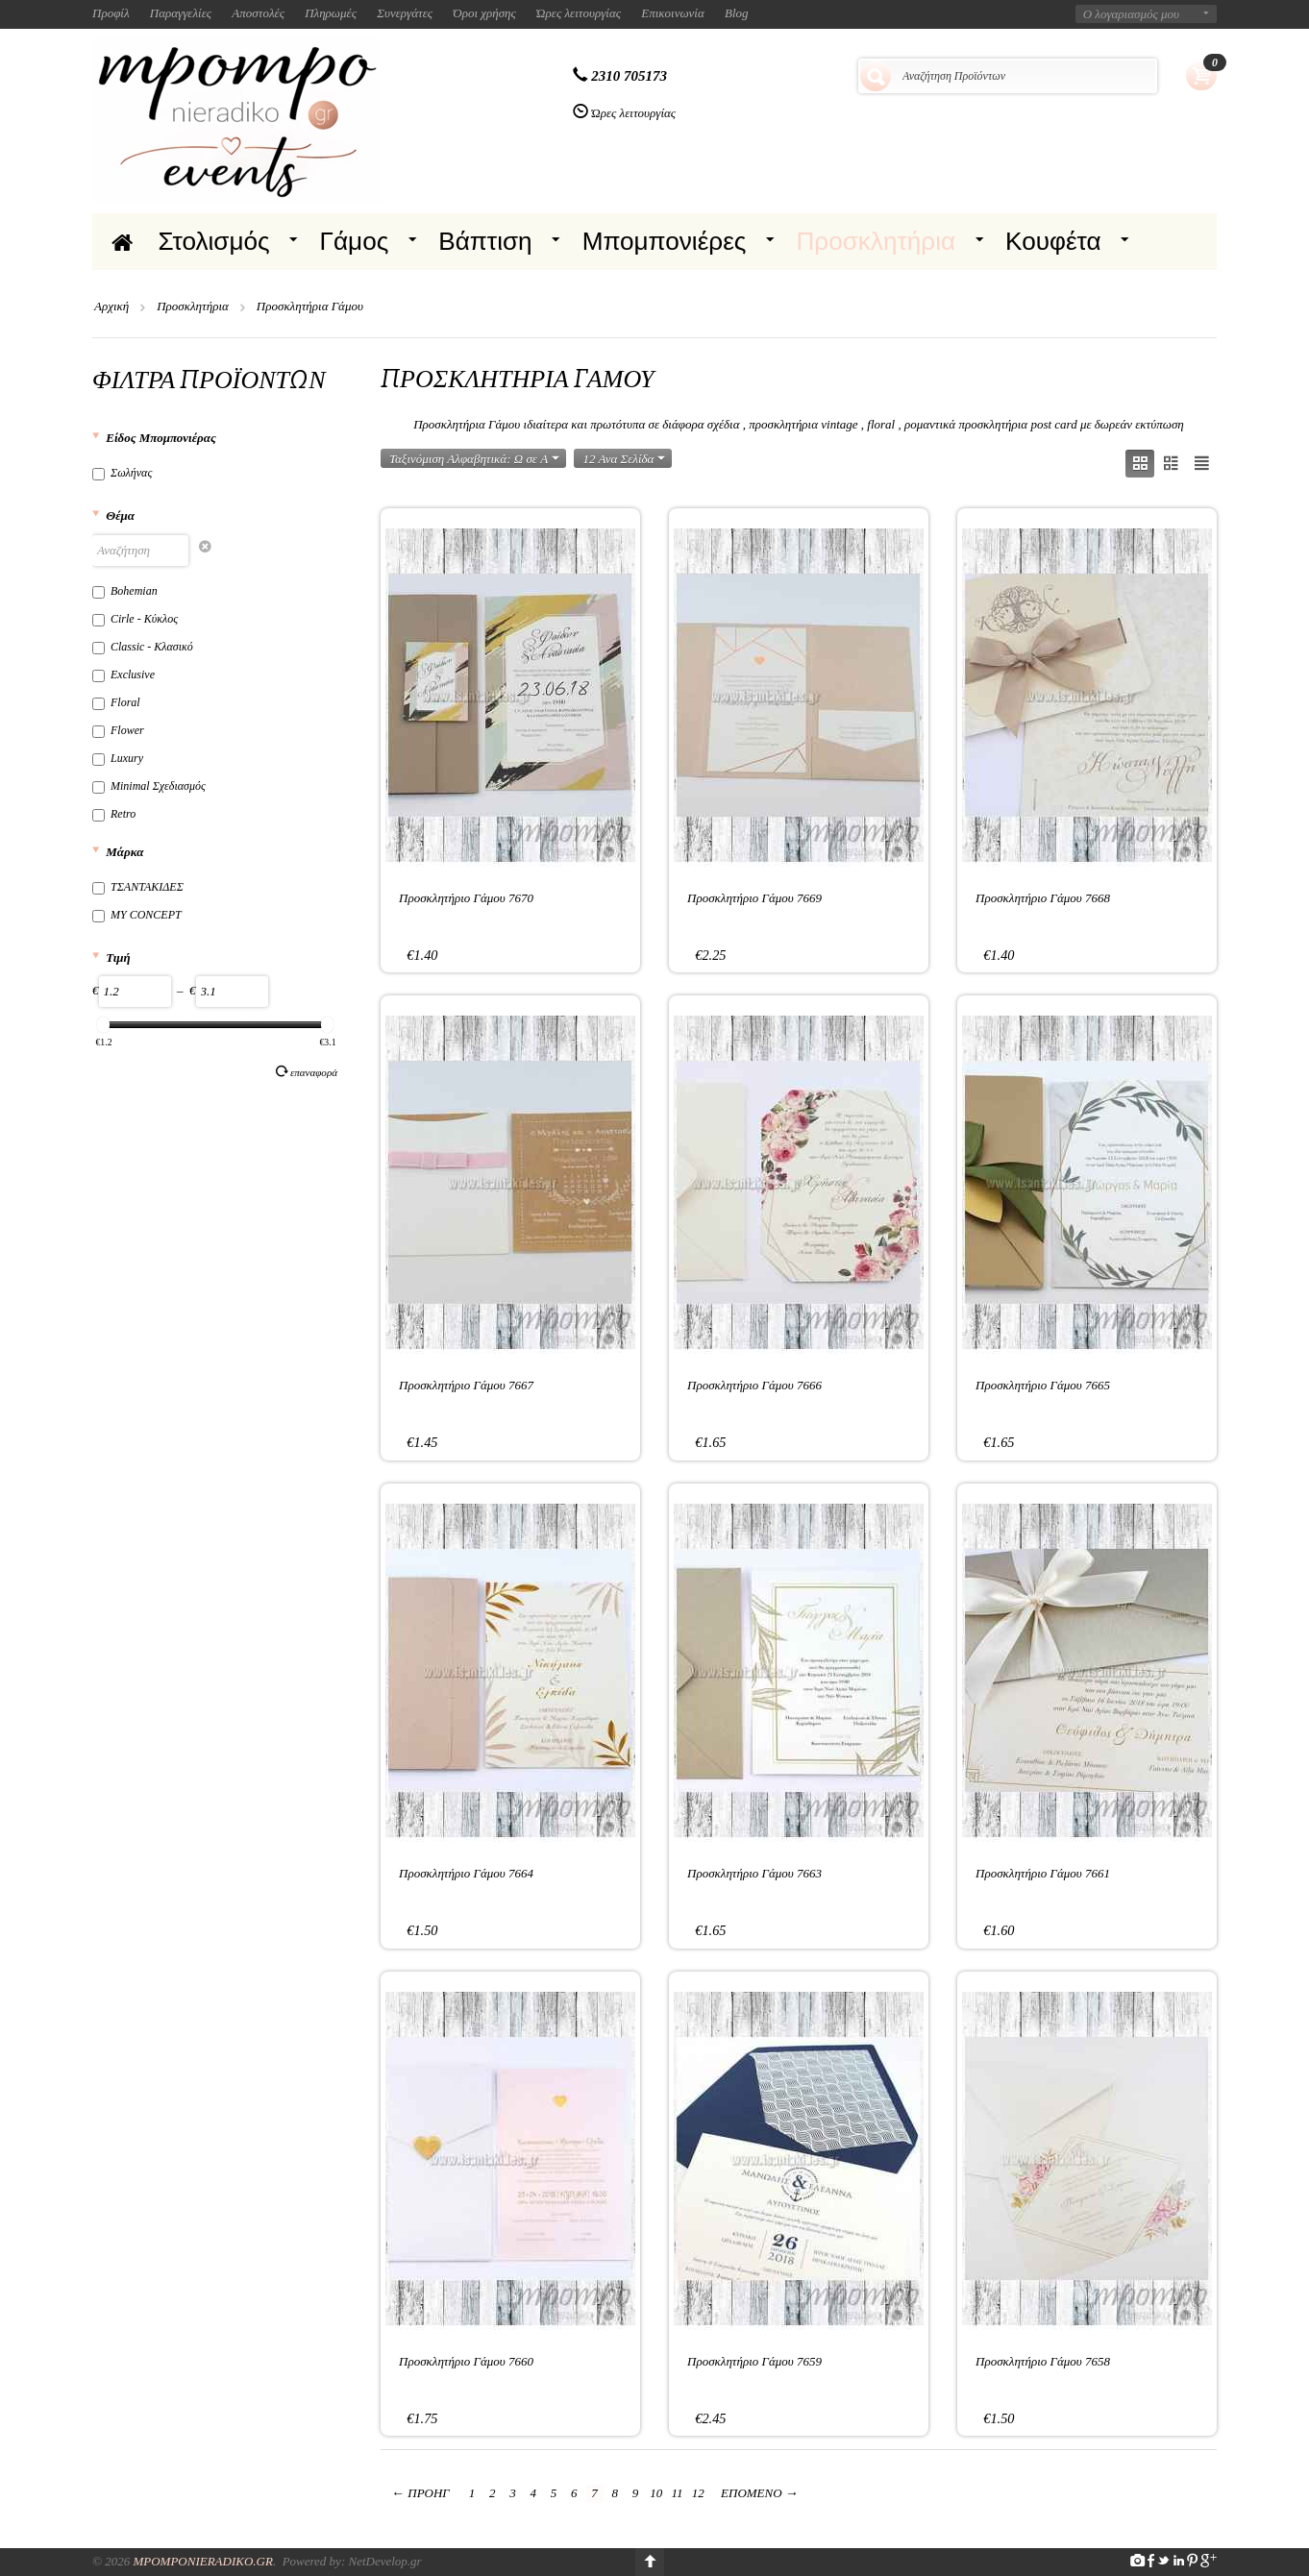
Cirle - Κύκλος (135, 619)
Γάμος (354, 241)
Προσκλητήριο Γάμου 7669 (754, 898)
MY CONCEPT (137, 914)
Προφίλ (111, 13)
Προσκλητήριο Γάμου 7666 (754, 1385)
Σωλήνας (122, 472)
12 (698, 2493)
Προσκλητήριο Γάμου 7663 (754, 1873)
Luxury (117, 758)
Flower (118, 730)
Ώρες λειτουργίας (578, 13)
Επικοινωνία (672, 13)
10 (656, 2493)
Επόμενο (760, 2493)
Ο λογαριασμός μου (1131, 14)
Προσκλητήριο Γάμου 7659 (754, 2361)
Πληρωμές (331, 13)
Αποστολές (258, 13)
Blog (737, 13)
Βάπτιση (484, 241)
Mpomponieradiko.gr (203, 2561)
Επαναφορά (306, 1071)
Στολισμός (214, 241)
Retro (114, 814)
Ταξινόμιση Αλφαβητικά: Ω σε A (474, 459)
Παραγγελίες (180, 13)
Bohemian (125, 591)
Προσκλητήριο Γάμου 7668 (1043, 898)
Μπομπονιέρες (664, 241)
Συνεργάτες (404, 13)
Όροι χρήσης (484, 13)
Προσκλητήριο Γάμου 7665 (1043, 1385)
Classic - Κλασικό (142, 646)
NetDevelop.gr (384, 2561)
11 (677, 2493)
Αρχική (111, 306)
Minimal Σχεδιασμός (149, 786)
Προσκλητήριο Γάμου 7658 (1043, 2361)
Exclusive (123, 674)
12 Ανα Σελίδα (623, 459)
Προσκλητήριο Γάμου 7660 (466, 2361)
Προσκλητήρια (875, 241)
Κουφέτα (1053, 241)
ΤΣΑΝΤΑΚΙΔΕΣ (138, 887)
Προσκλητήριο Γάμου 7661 (1043, 1873)
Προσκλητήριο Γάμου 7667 (466, 1385)
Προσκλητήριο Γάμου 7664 (466, 1873)
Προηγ (420, 2493)
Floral (116, 702)
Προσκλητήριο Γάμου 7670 (466, 898)
